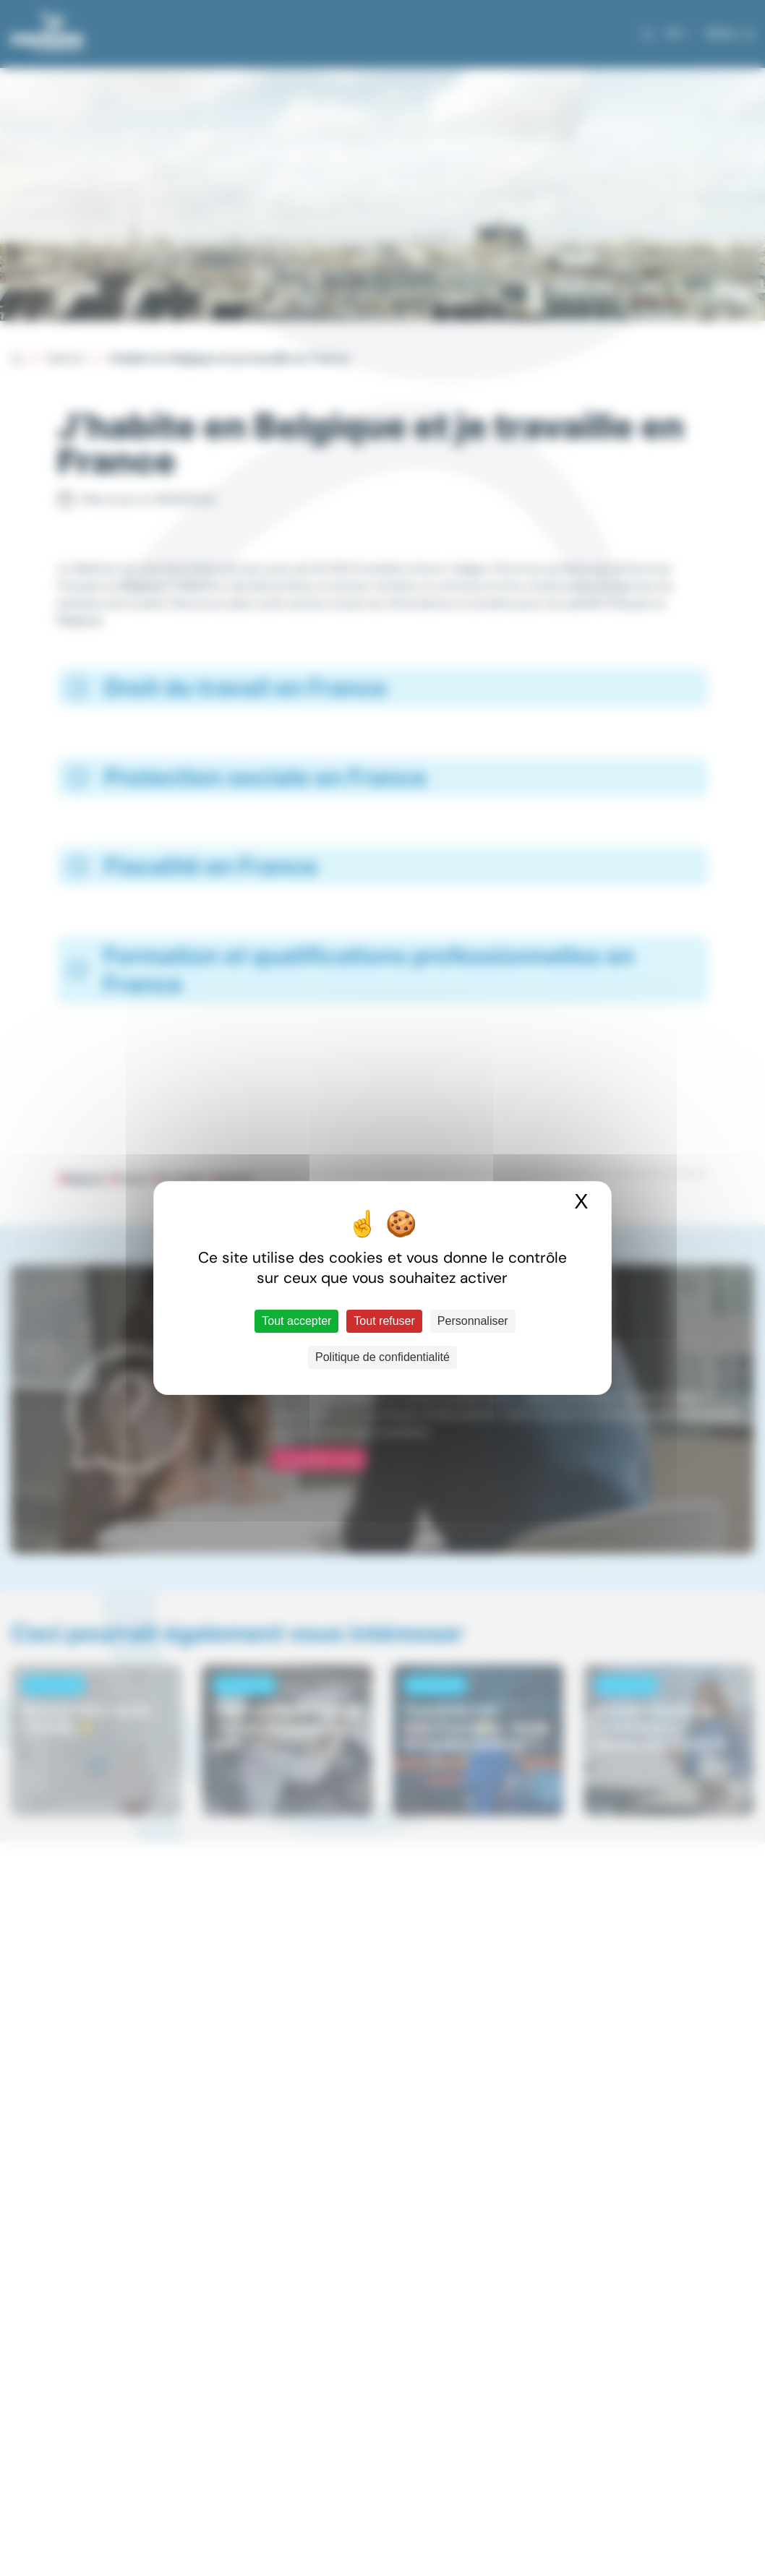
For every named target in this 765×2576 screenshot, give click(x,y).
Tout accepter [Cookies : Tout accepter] (296, 1321)
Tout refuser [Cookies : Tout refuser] (384, 1321)
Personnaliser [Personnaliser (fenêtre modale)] (472, 1321)
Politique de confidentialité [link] (382, 1357)
